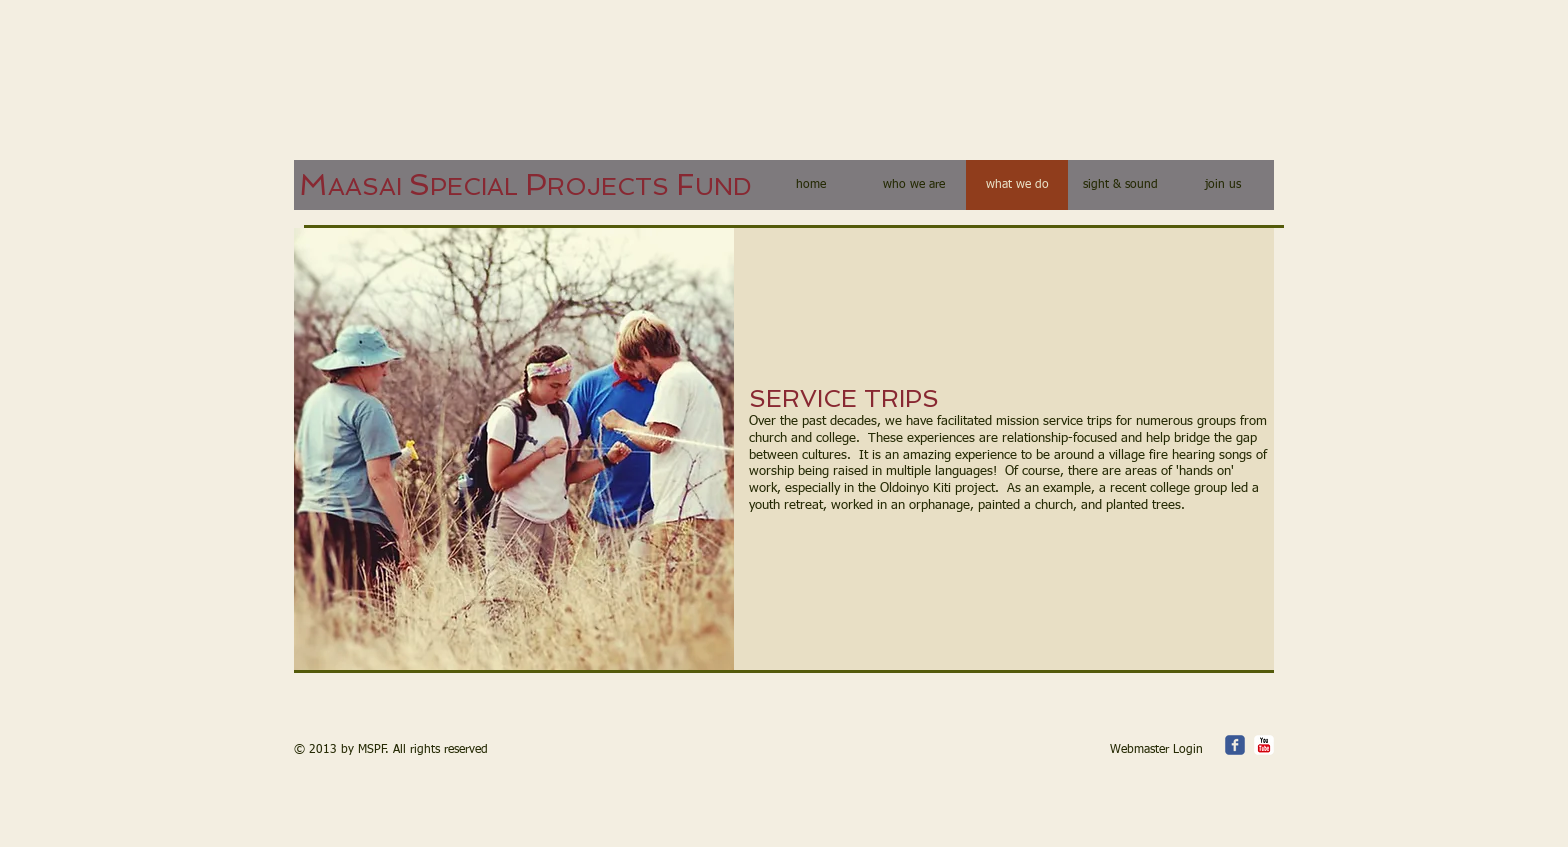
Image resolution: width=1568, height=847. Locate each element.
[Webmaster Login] (1156, 751)
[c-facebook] (1235, 745)
